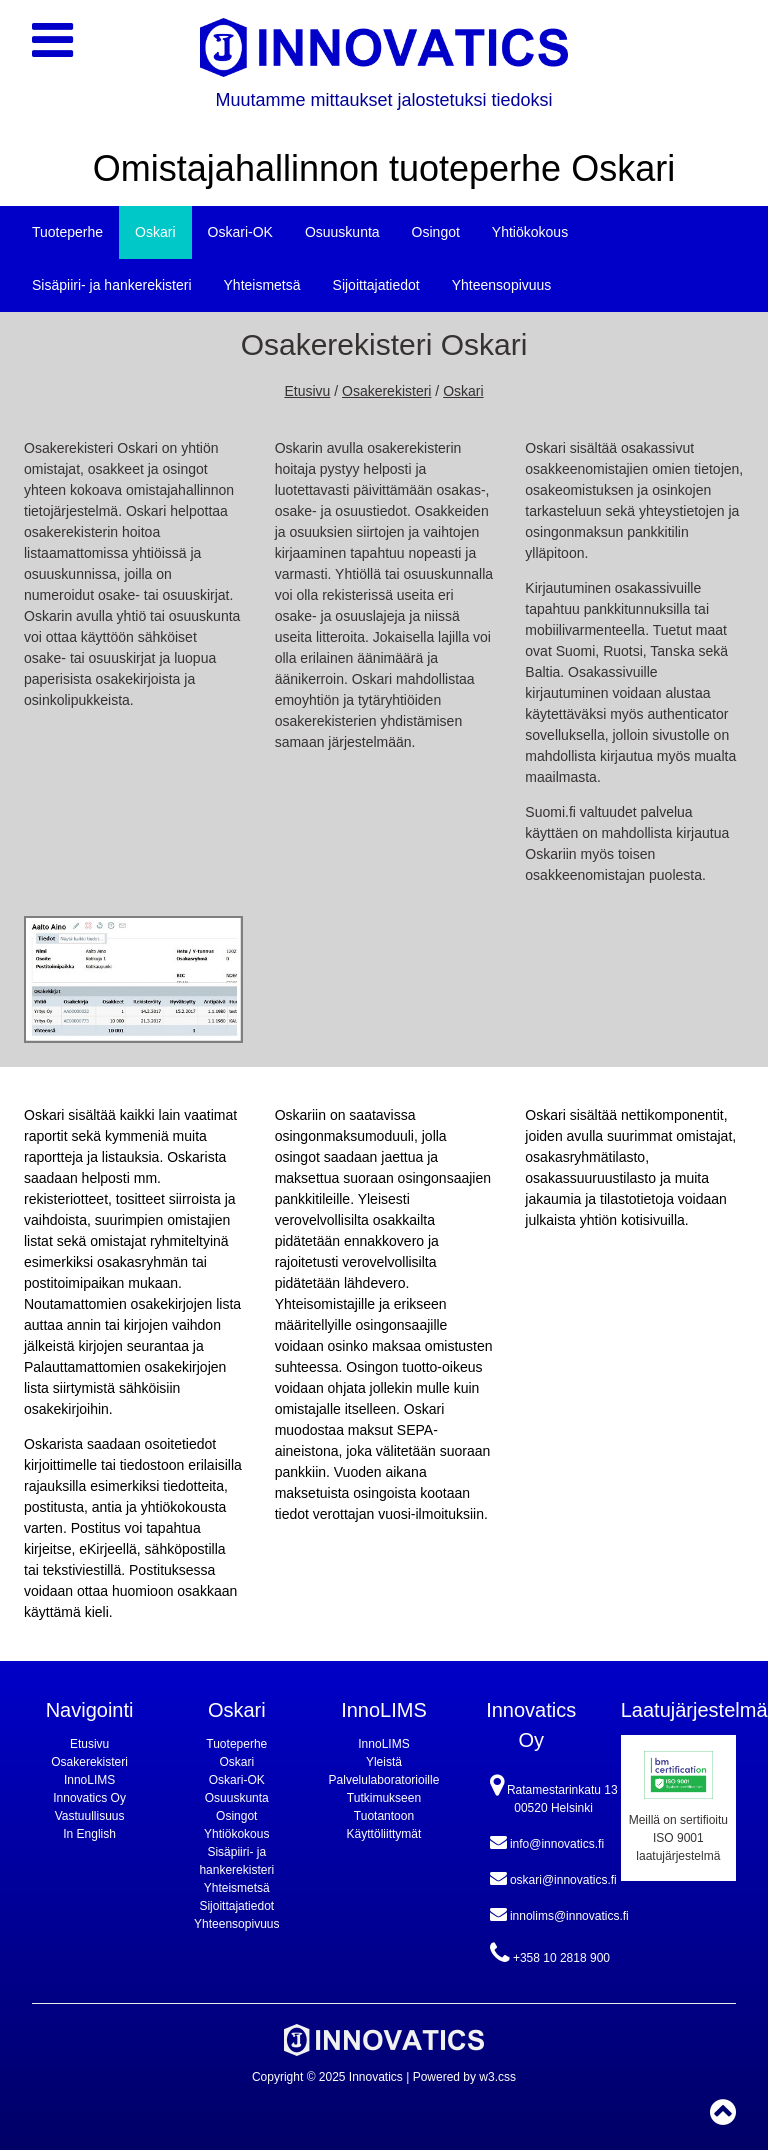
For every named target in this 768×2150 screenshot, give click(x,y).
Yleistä (384, 1762)
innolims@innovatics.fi (559, 1914)
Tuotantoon (384, 1816)
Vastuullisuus (90, 1816)
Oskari (155, 232)
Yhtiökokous (530, 232)
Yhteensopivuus (502, 285)
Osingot (436, 232)
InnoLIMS (89, 1780)
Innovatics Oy (89, 1798)
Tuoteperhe (67, 232)
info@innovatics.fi (547, 1842)
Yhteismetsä (262, 285)
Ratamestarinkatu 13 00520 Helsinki (554, 1794)
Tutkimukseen (384, 1798)
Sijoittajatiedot (376, 285)
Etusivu (307, 391)
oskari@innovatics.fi (553, 1878)
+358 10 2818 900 (550, 1953)
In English (89, 1834)
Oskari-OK (240, 232)
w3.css (497, 2077)
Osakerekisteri (386, 391)
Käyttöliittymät (384, 1834)
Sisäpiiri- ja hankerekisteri (112, 285)
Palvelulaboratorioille (384, 1780)
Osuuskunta (342, 232)
